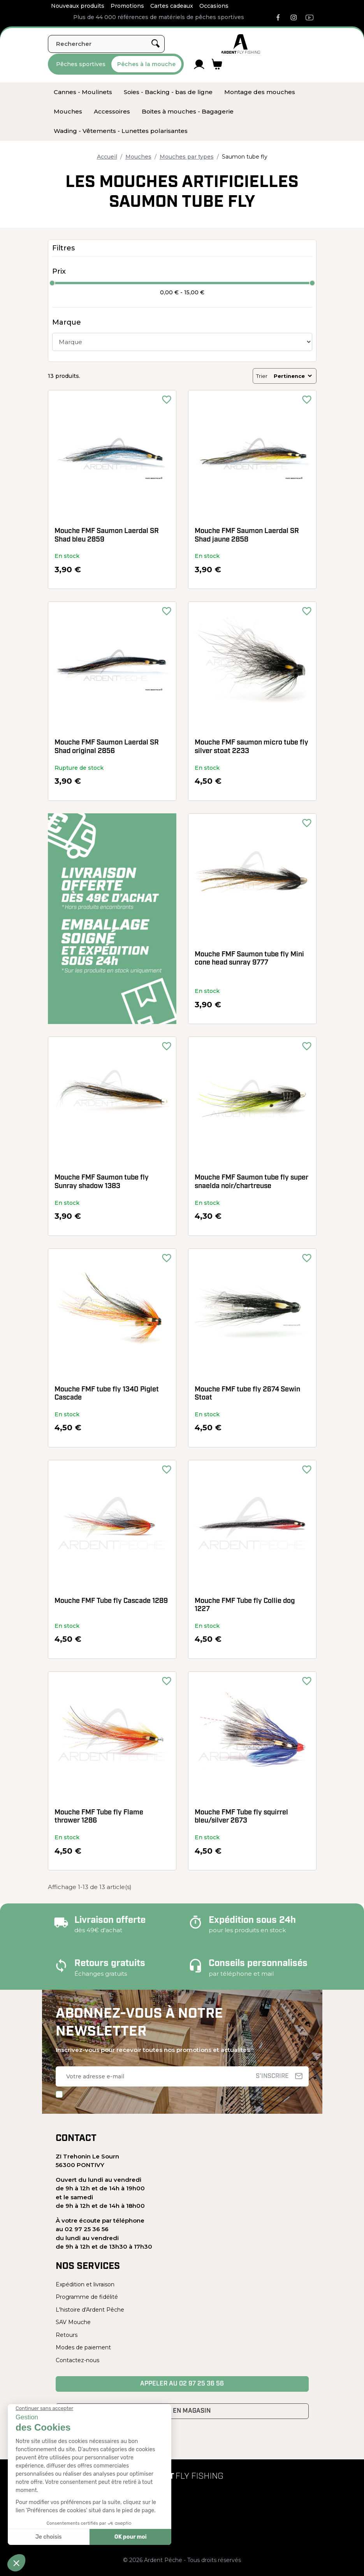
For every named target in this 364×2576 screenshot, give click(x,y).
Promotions (127, 5)
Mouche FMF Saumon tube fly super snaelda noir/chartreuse (251, 1182)
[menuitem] (83, 92)
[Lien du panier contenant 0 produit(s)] (217, 64)
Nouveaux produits (77, 5)
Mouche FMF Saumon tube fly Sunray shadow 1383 (102, 1182)
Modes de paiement (83, 2347)
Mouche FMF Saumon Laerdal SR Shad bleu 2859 (107, 536)
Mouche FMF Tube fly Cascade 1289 (111, 1601)
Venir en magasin (182, 2411)
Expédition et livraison (85, 2284)
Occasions (214, 5)
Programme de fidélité (87, 2296)
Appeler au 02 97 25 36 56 (182, 2384)
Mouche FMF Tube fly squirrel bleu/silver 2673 (241, 1817)
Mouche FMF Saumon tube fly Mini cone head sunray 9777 (249, 959)
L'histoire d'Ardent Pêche (90, 2309)
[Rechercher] (106, 44)
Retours (66, 2334)
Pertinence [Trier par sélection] (293, 376)
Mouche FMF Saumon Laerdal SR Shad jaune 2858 (247, 536)
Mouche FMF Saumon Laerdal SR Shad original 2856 (107, 747)
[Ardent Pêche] (240, 44)
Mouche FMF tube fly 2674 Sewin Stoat (247, 1394)
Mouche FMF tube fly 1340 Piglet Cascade (107, 1394)
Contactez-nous (77, 2360)
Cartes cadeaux (171, 5)
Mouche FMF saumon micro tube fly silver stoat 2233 (251, 747)
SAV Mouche (73, 2322)
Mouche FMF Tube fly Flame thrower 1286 (99, 1817)
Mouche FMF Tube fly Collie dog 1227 (245, 1605)
